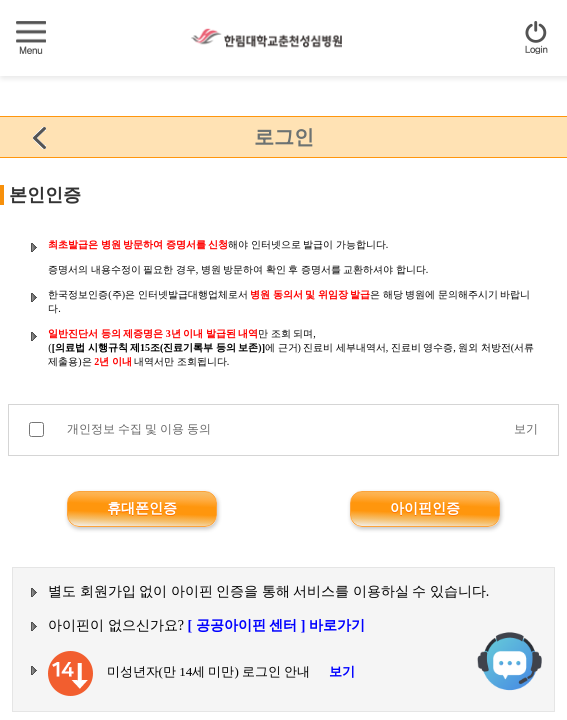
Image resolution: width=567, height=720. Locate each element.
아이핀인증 (425, 508)
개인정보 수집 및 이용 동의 (139, 429)
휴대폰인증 (142, 508)
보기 (526, 429)
